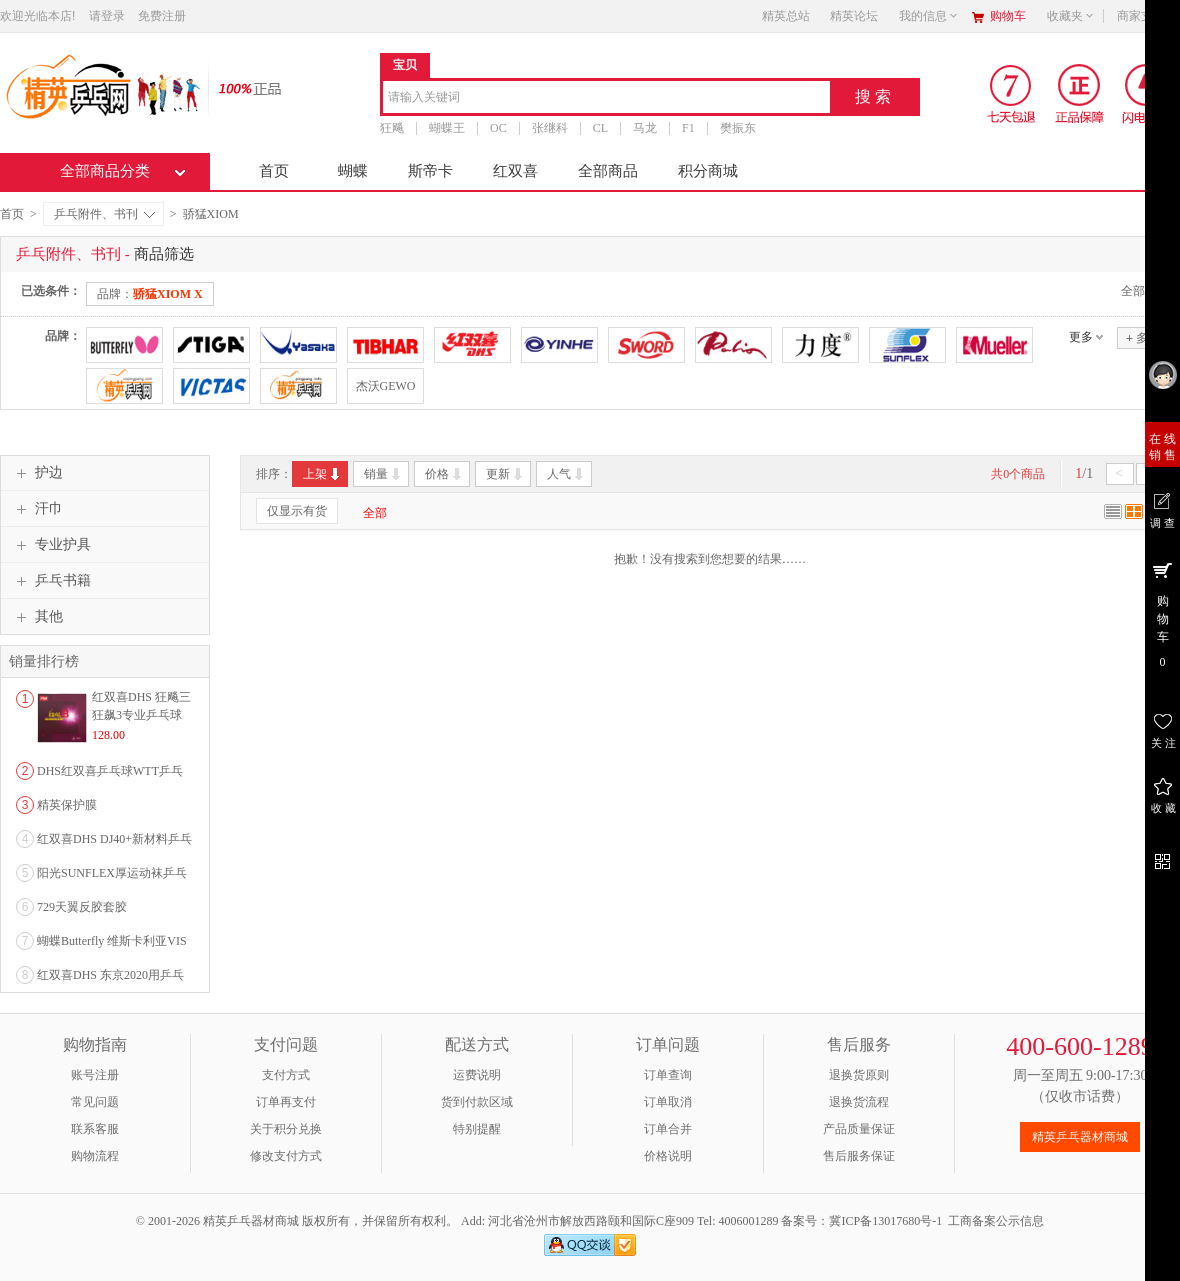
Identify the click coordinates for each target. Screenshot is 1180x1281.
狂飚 (392, 128)
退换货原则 (859, 1075)
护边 (37, 473)
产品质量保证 (859, 1129)
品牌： (150, 294)
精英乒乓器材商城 (1080, 1137)
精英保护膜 (67, 805)
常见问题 (95, 1102)
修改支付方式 (286, 1156)
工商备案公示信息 (996, 1221)
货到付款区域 (477, 1102)
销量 (383, 474)
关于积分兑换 (286, 1129)
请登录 (107, 16)
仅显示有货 (297, 511)
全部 (375, 513)
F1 (688, 128)
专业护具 (51, 545)
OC (498, 128)
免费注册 (162, 16)
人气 (566, 474)
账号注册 (95, 1075)
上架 (322, 474)
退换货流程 (859, 1102)
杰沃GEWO (386, 386)
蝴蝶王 (447, 128)
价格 (444, 474)
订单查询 (668, 1075)
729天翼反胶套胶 (82, 907)
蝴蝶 (353, 171)
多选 (1143, 337)
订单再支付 (286, 1102)
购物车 (1008, 16)
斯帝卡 (430, 171)
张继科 (550, 128)
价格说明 (668, 1156)
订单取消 (668, 1102)
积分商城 (708, 171)
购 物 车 (1162, 614)
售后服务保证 (859, 1156)
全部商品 (608, 171)
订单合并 (668, 1129)
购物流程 (95, 1156)
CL (600, 128)
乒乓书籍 (51, 581)
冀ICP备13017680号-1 (885, 1221)
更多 (1081, 337)
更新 (505, 474)
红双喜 (515, 171)
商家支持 (1147, 16)
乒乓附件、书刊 (104, 214)
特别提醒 (477, 1129)
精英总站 (786, 16)
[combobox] (606, 98)
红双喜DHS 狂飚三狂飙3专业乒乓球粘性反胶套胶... (141, 715)
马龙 (645, 128)
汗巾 (37, 509)
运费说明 (477, 1075)
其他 (37, 617)
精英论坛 (854, 16)
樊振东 (738, 128)
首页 (274, 171)
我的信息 (929, 16)
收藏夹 (1071, 16)
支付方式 (286, 1075)
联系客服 (95, 1129)
